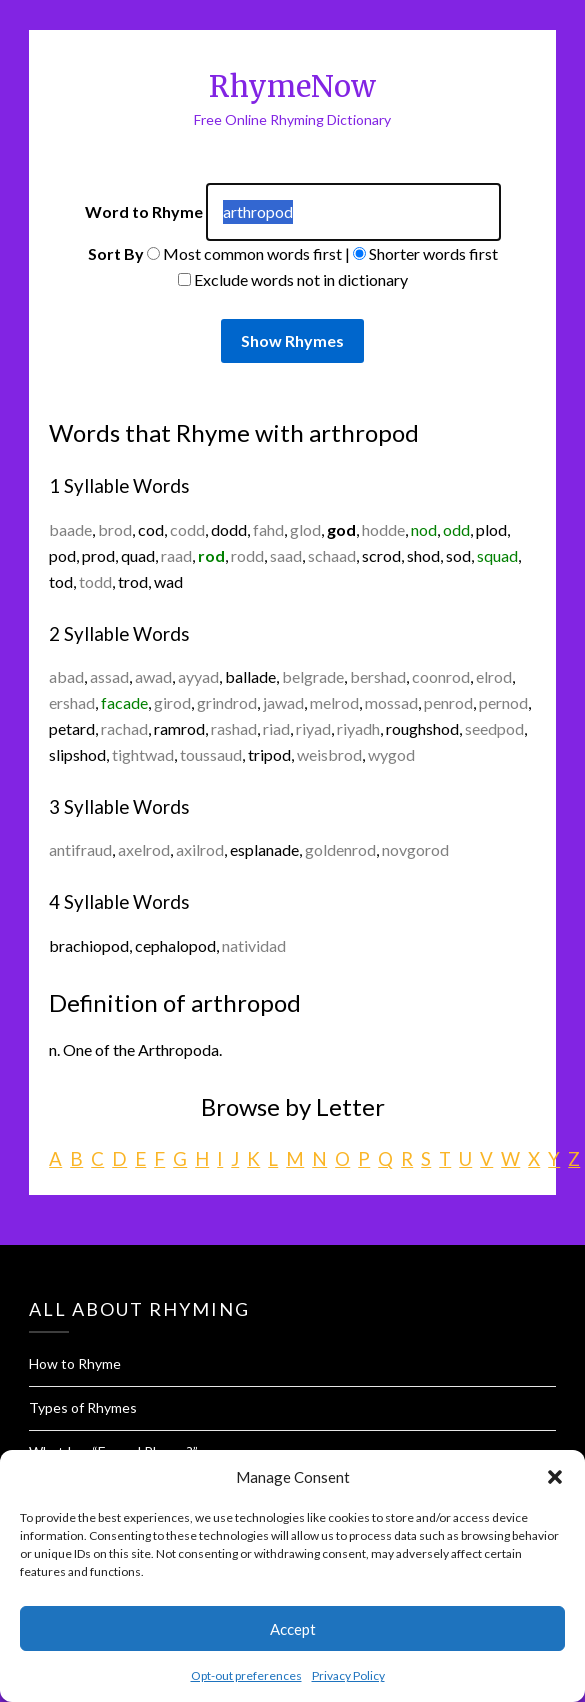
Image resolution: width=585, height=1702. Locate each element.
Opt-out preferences (246, 1675)
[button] (555, 1477)
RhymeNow (292, 86)
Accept (293, 1629)
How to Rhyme (75, 1363)
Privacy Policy (348, 1675)
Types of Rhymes (83, 1407)
